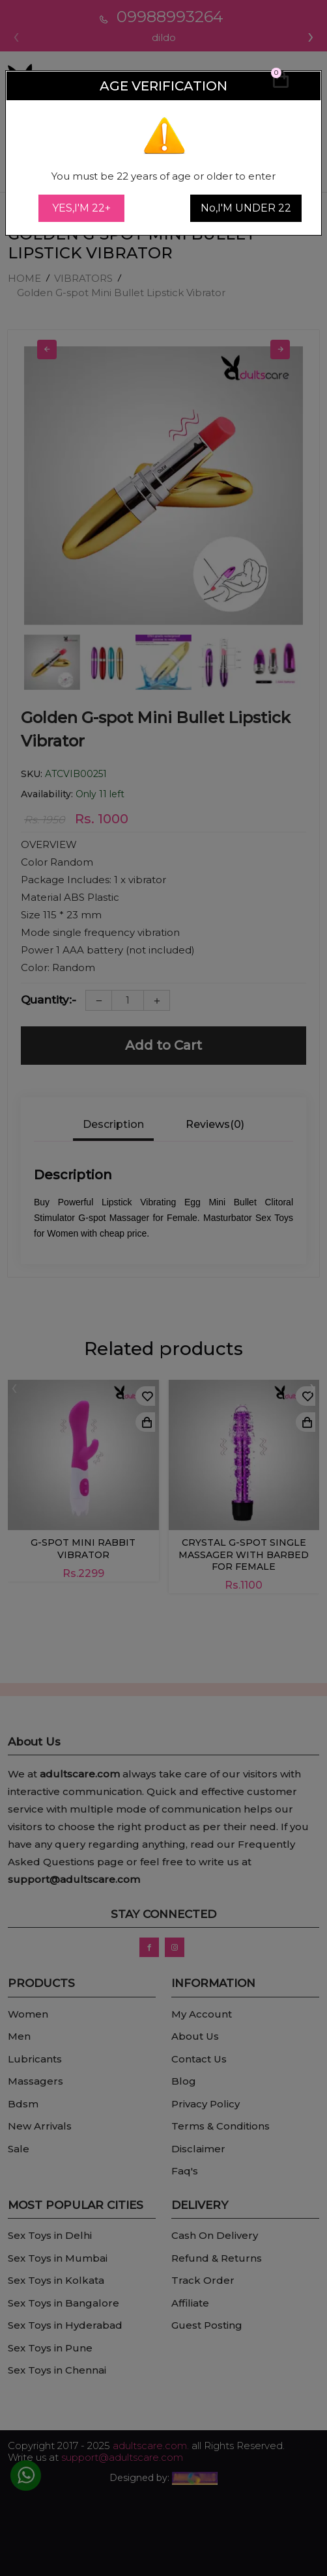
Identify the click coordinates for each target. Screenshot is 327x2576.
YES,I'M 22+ (81, 208)
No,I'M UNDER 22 (246, 208)
